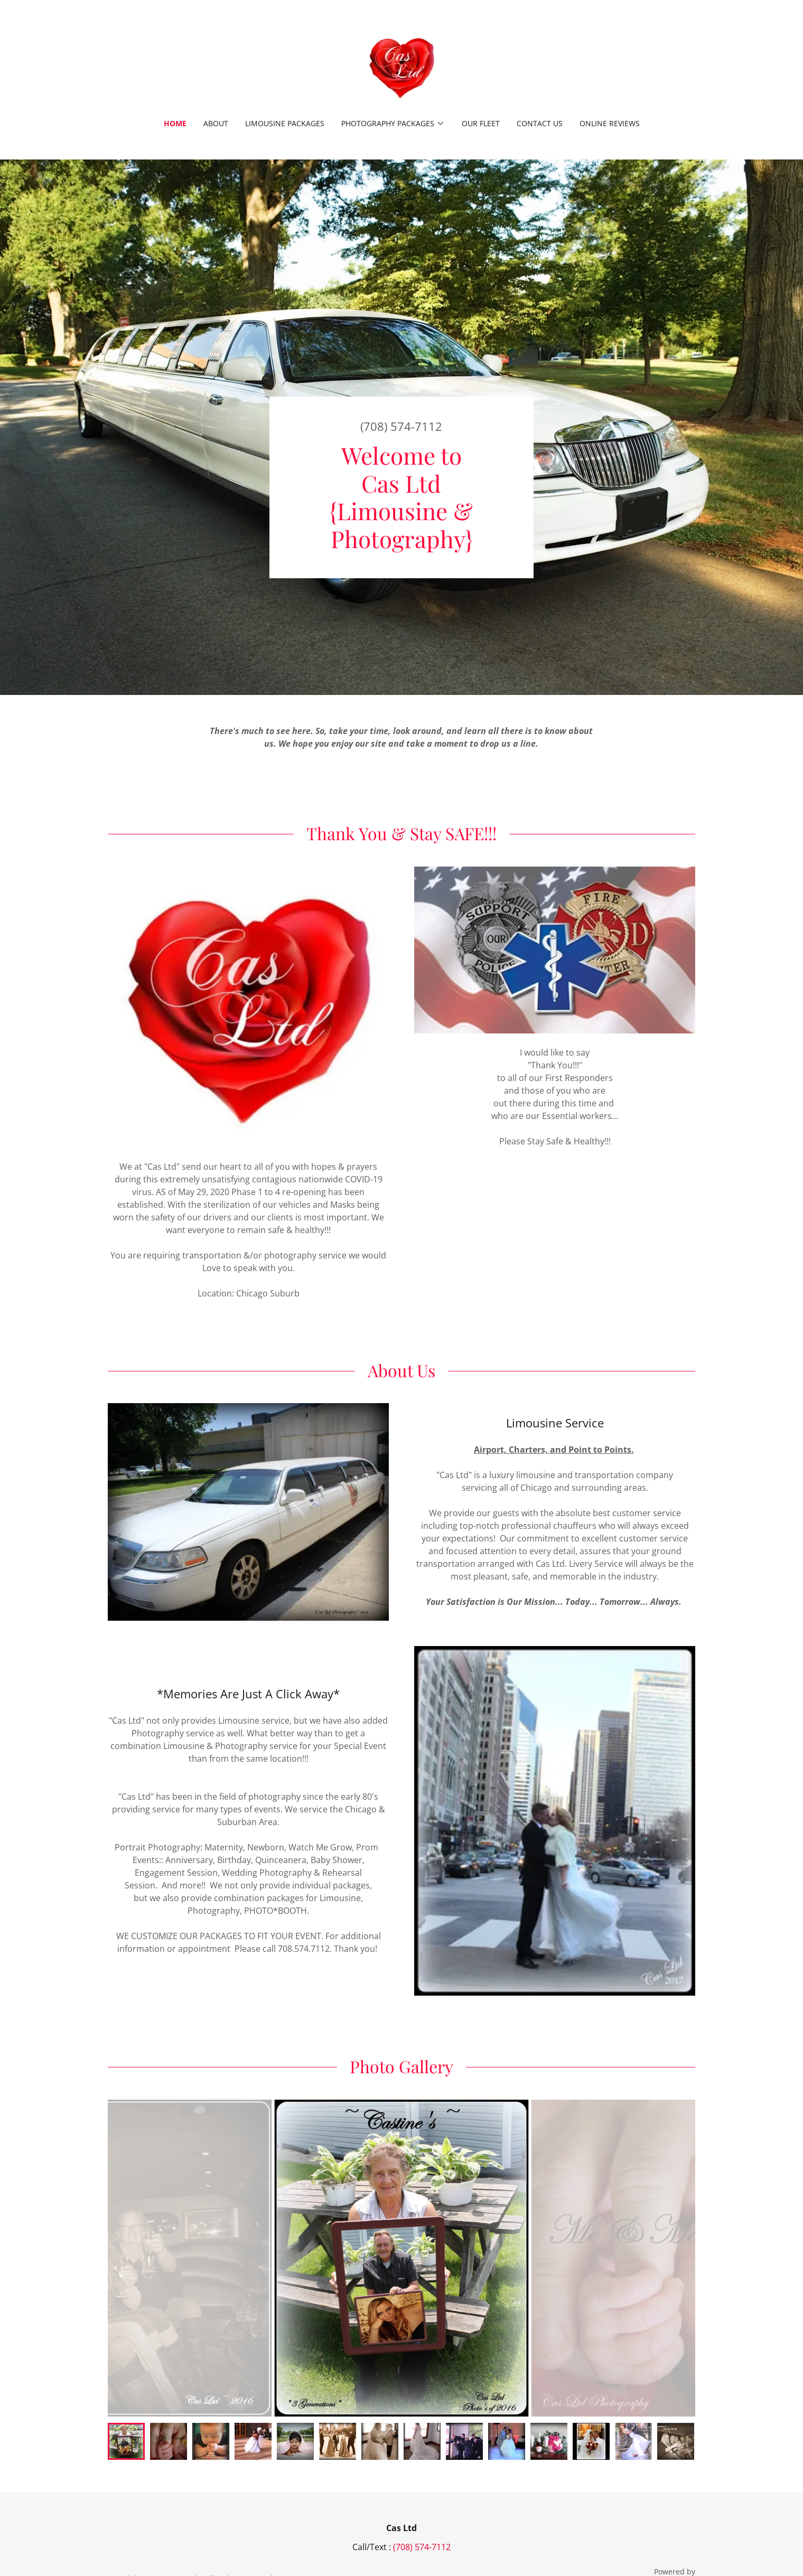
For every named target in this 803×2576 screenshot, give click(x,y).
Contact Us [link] (540, 123)
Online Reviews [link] (610, 123)
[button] (393, 123)
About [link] (215, 123)
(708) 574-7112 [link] (401, 426)
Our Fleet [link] (481, 123)
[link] (401, 66)
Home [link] (175, 123)
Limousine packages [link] (284, 123)
